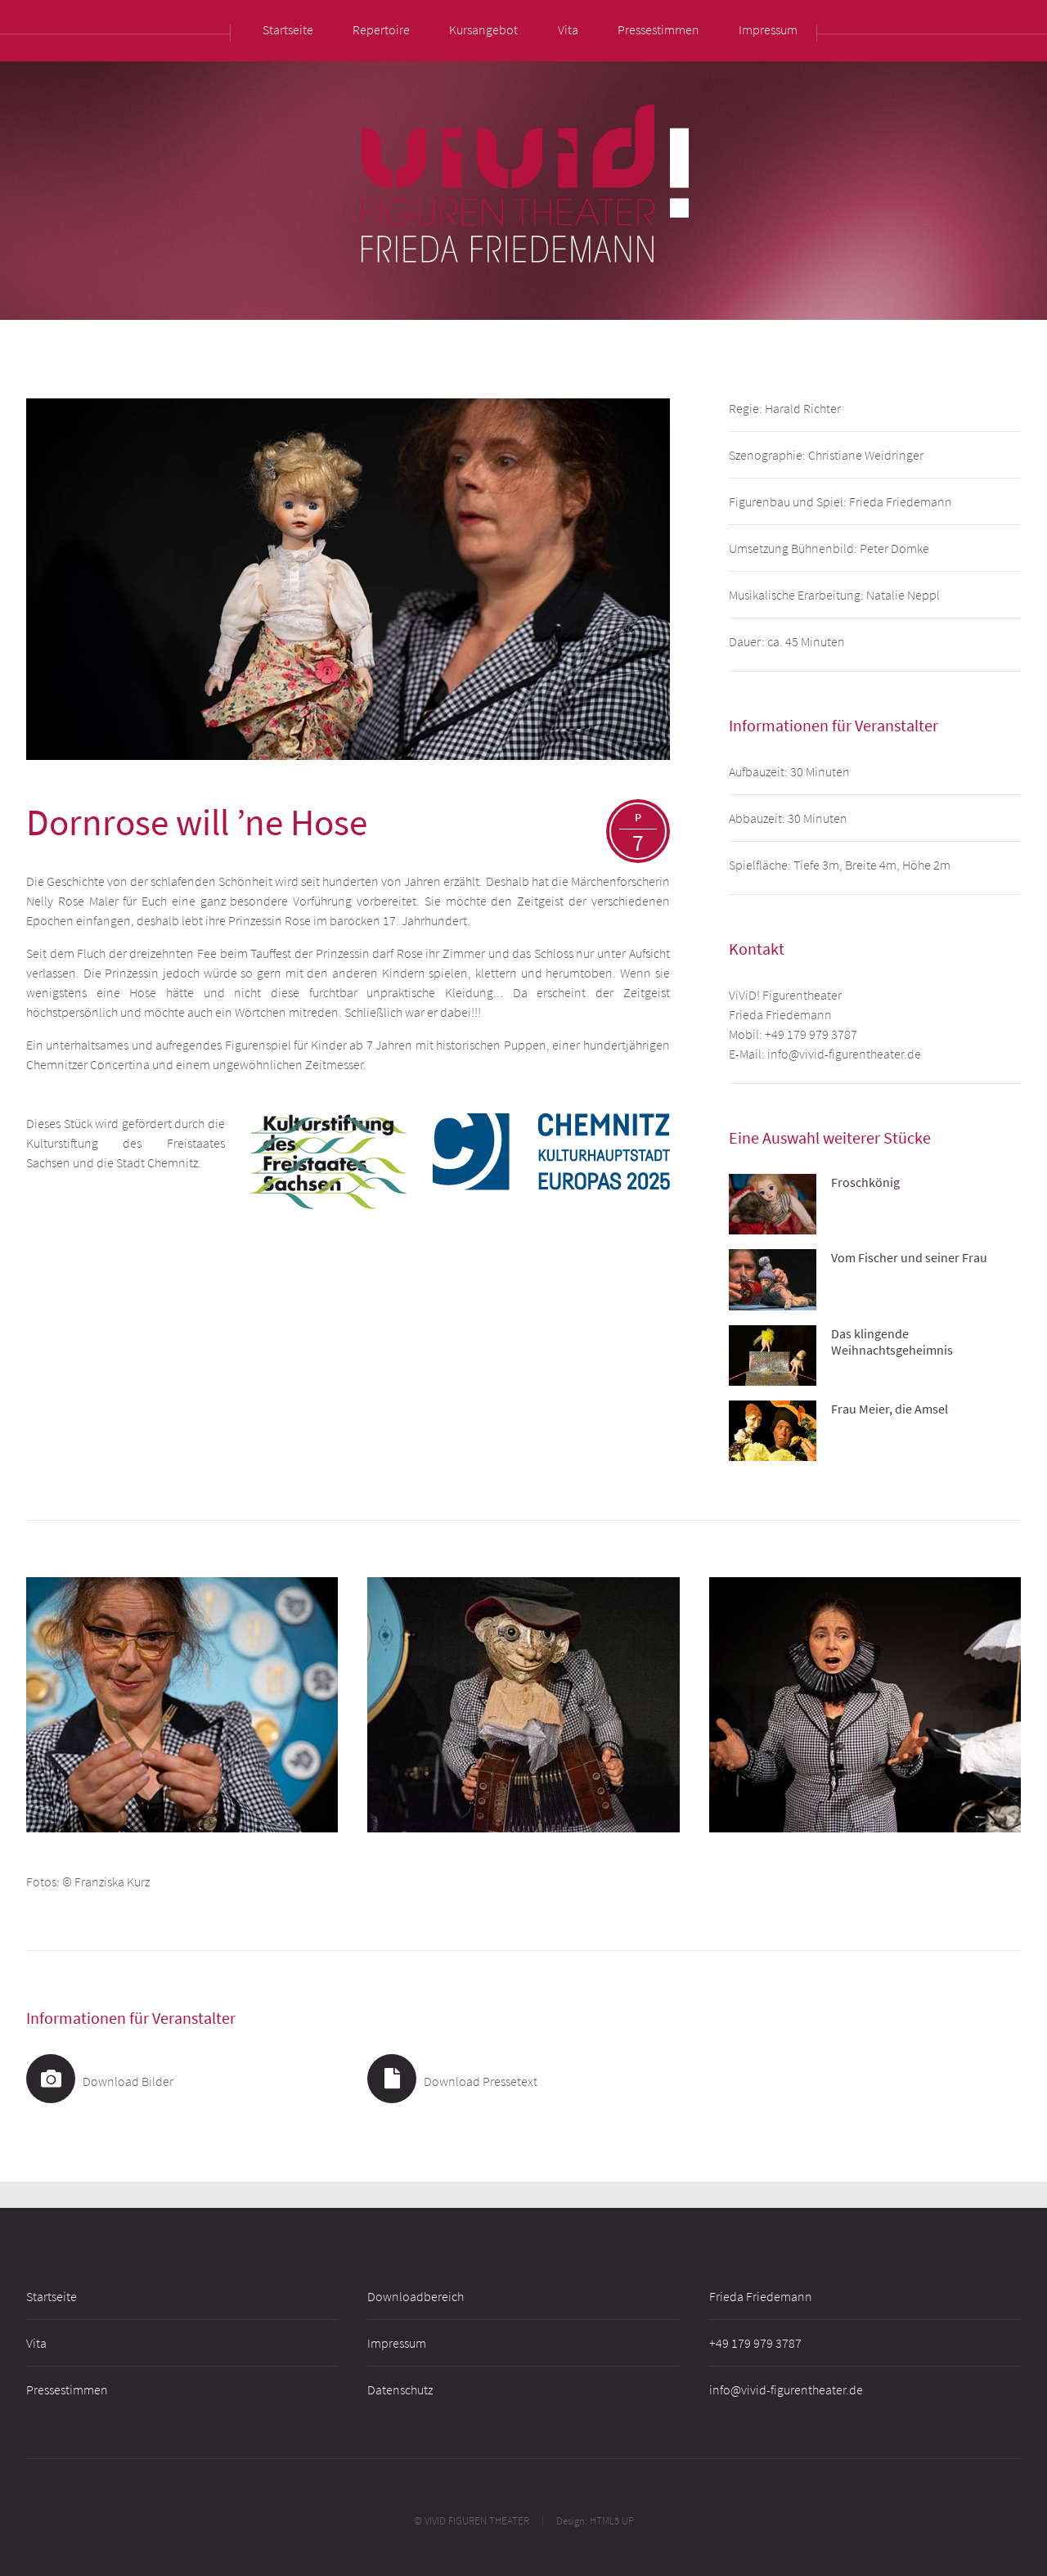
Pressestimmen (67, 2389)
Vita (36, 2343)
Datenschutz (400, 2389)
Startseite (51, 2296)
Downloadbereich (415, 2296)
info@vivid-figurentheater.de (844, 1053)
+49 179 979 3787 (811, 1034)
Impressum (396, 2343)
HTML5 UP (612, 2520)
